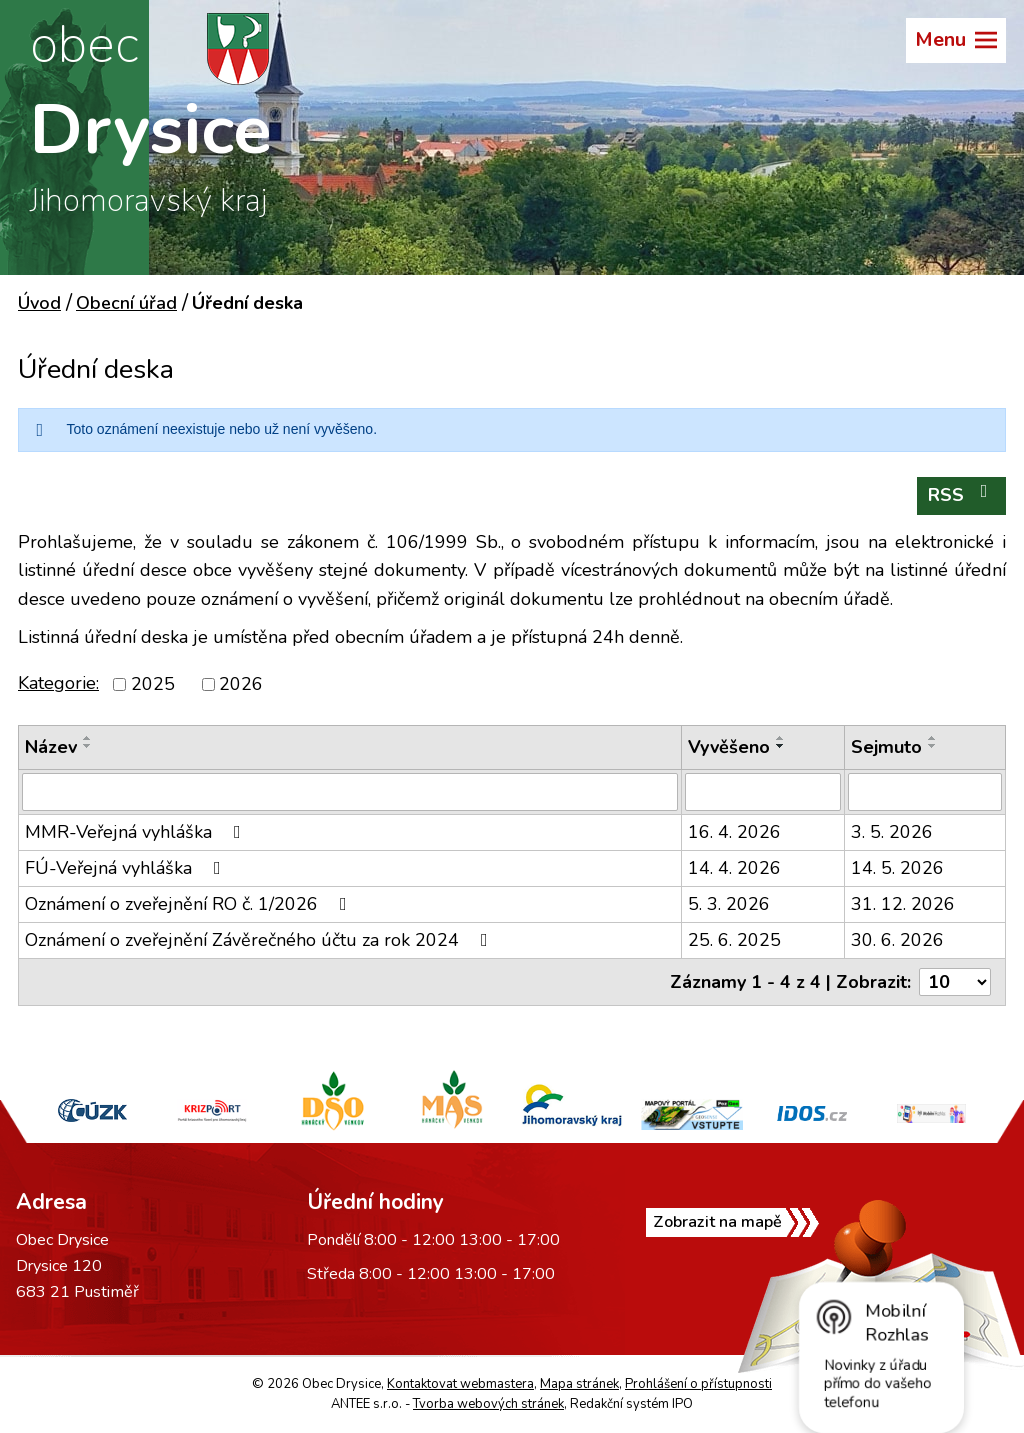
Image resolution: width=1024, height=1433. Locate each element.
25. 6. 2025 (734, 940)
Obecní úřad (126, 303)
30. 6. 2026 (897, 940)
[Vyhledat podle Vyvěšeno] (763, 792)
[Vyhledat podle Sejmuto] (925, 792)
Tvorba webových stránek (488, 1404)
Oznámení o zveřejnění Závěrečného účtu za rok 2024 (260, 940)
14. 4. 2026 (734, 868)
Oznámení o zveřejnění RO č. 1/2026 (190, 904)
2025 (153, 684)
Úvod (39, 303)
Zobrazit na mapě (717, 1222)
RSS (962, 494)
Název (51, 747)
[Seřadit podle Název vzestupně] (88, 738)
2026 (241, 684)
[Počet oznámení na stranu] (955, 982)
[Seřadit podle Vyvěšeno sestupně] (781, 746)
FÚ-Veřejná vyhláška (127, 868)
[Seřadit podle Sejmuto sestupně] (933, 746)
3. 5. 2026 (892, 832)
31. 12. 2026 (903, 904)
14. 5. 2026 (897, 868)
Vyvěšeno (729, 747)
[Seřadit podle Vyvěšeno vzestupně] (781, 738)
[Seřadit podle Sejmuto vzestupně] (933, 738)
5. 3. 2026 (729, 904)
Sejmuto (886, 747)
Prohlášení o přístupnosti (698, 1384)
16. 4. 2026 (734, 832)
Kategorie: (58, 683)
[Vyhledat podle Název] (350, 792)
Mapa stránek (579, 1384)
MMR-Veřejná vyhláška (137, 832)
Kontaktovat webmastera (460, 1384)
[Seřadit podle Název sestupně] (88, 746)
